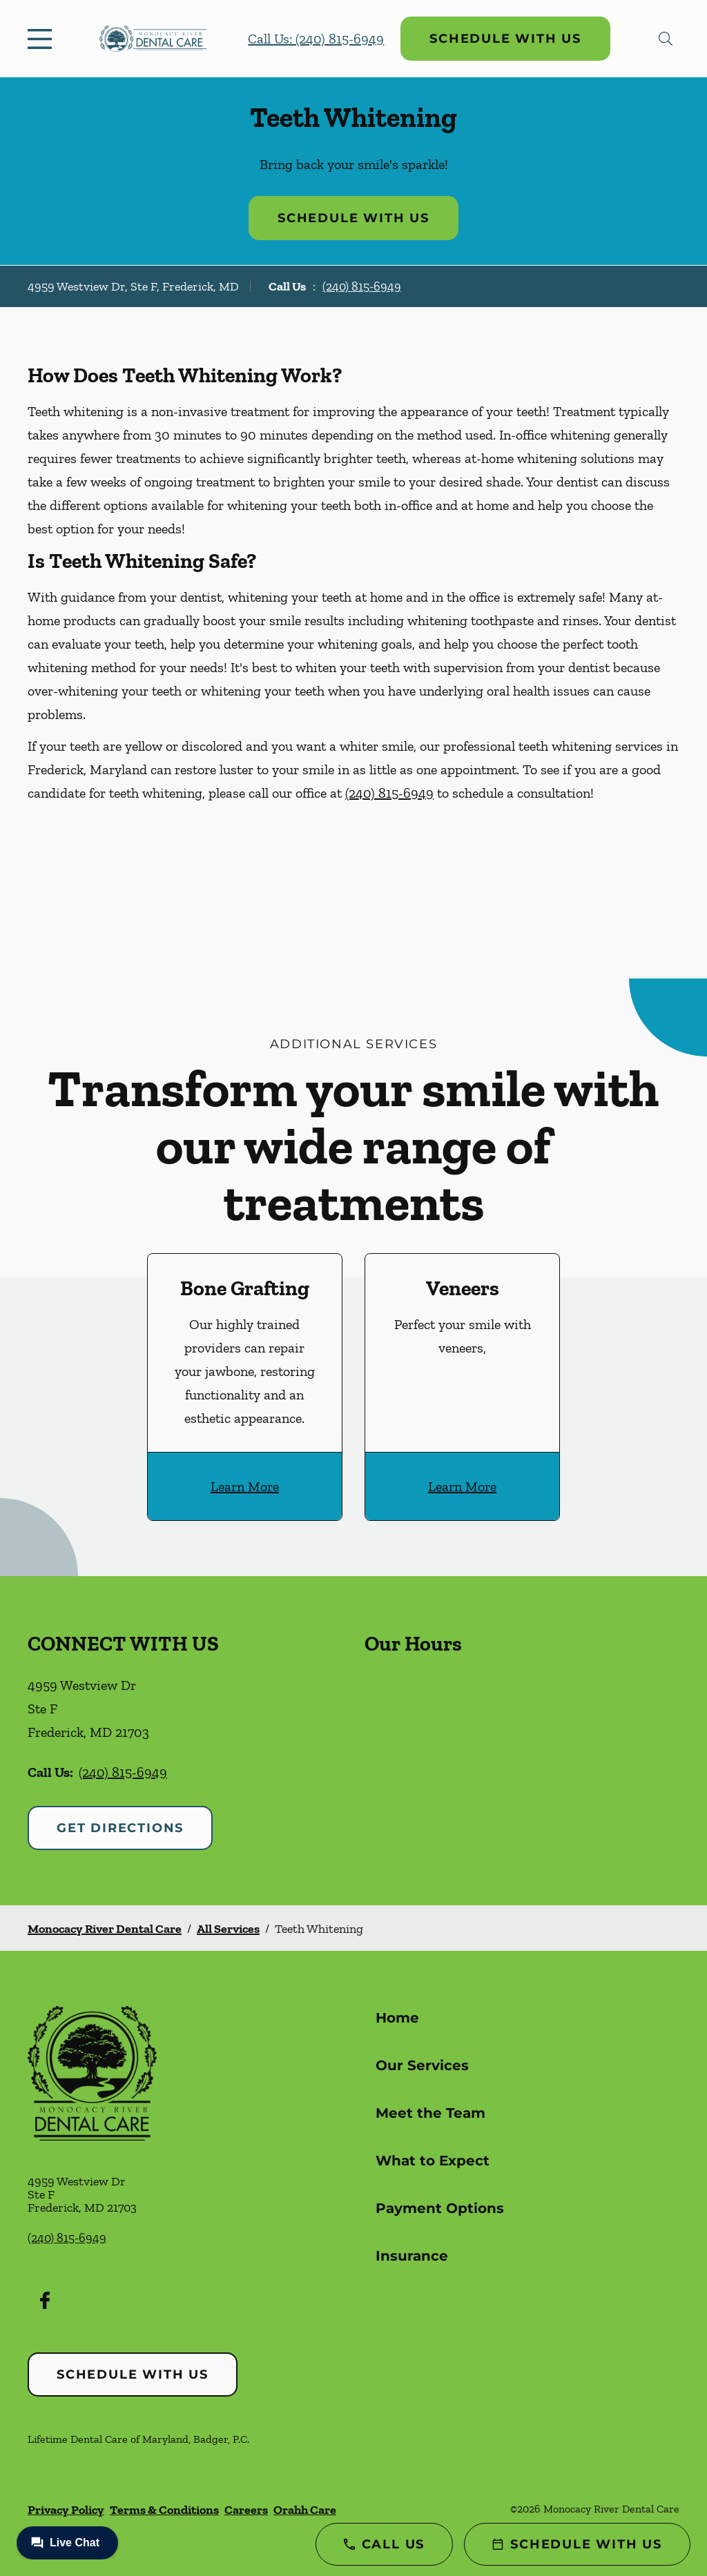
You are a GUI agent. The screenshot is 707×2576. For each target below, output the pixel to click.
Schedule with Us (505, 38)
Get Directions (120, 1828)
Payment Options (440, 2208)
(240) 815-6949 (361, 286)
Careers (246, 2509)
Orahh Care (304, 2509)
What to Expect (433, 2160)
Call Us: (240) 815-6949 (316, 38)
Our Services (422, 2065)
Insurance (412, 2256)
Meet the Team (430, 2113)
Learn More (245, 1486)
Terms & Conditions (164, 2509)
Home (397, 2017)
